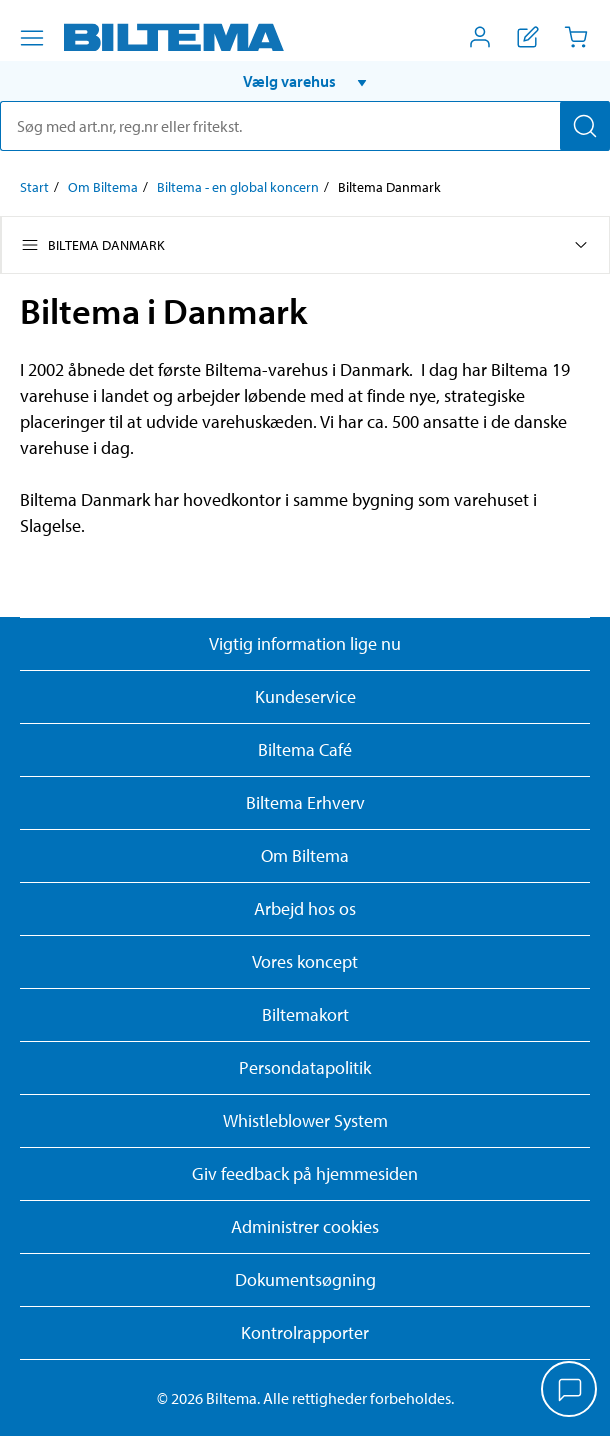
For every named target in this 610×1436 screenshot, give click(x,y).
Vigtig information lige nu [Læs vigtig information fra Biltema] (305, 643)
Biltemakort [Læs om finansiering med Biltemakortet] (305, 1014)
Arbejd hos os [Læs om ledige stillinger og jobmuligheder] (305, 908)
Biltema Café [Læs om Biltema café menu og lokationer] (305, 749)
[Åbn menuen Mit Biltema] (480, 37)
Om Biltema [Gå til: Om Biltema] (103, 187)
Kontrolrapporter (305, 1332)
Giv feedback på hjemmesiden (305, 1173)
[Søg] (585, 126)
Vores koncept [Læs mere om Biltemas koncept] (305, 961)
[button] (305, 81)
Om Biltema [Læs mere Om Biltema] (305, 855)
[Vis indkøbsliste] (528, 37)
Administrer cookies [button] (305, 1226)
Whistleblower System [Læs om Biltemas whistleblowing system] (305, 1120)
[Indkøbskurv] (576, 37)
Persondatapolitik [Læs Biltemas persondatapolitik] (305, 1067)
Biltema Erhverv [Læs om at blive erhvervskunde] (305, 802)
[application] (570, 1391)
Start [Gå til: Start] (34, 187)
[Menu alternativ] (32, 38)
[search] (305, 126)
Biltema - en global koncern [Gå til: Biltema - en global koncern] (238, 187)
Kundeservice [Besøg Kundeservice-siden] (305, 696)
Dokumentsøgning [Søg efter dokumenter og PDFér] (305, 1279)
